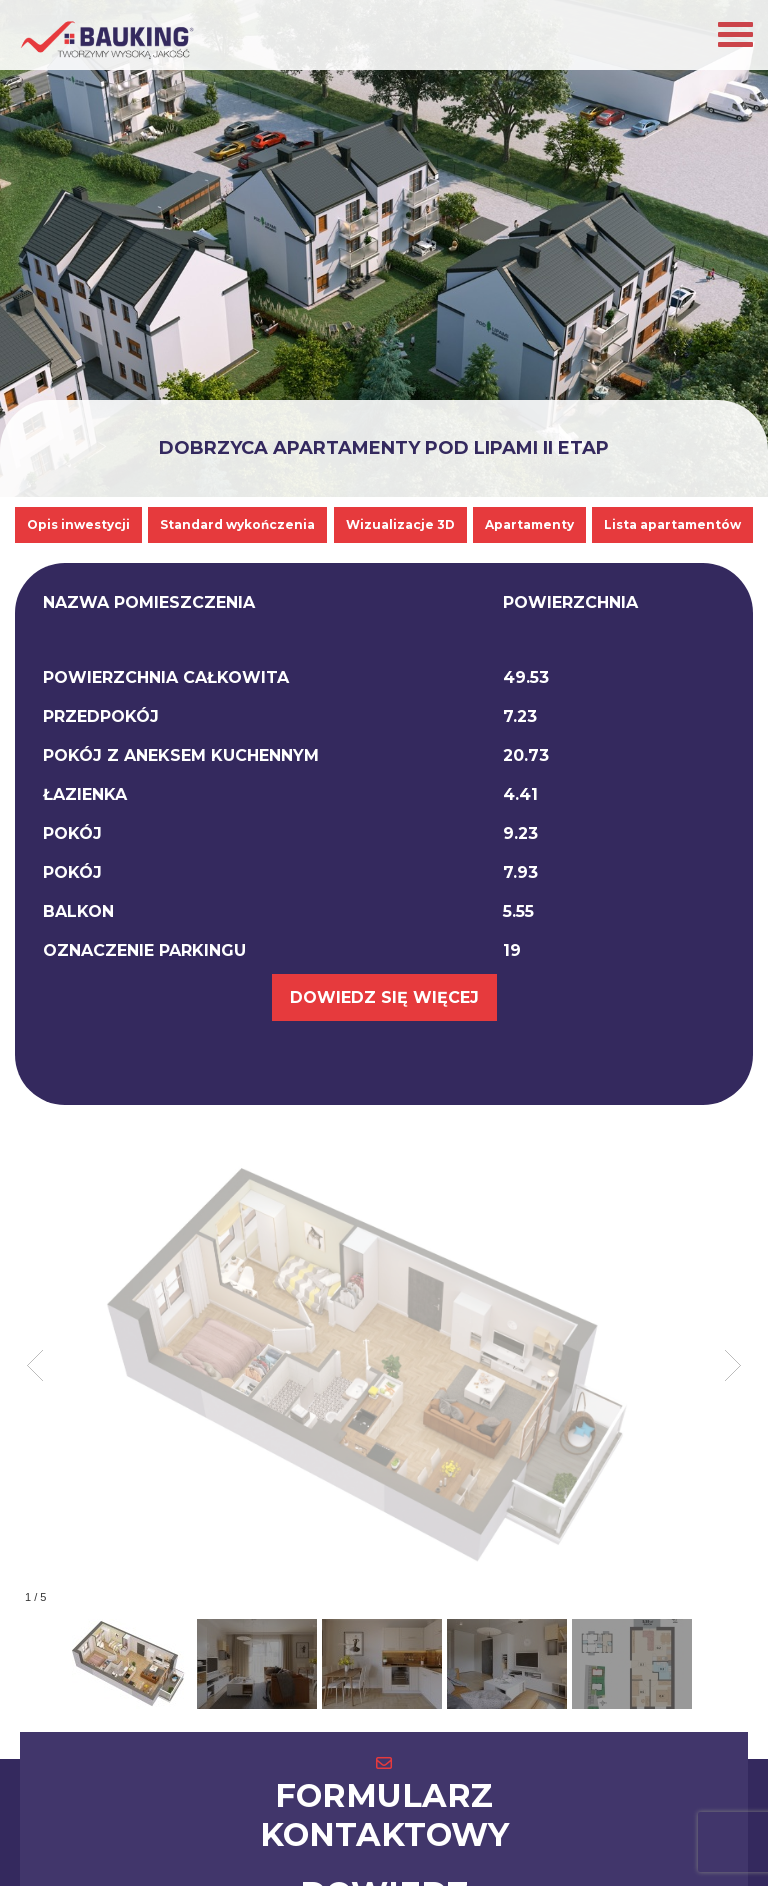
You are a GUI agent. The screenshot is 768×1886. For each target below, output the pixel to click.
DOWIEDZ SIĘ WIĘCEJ (384, 997)
